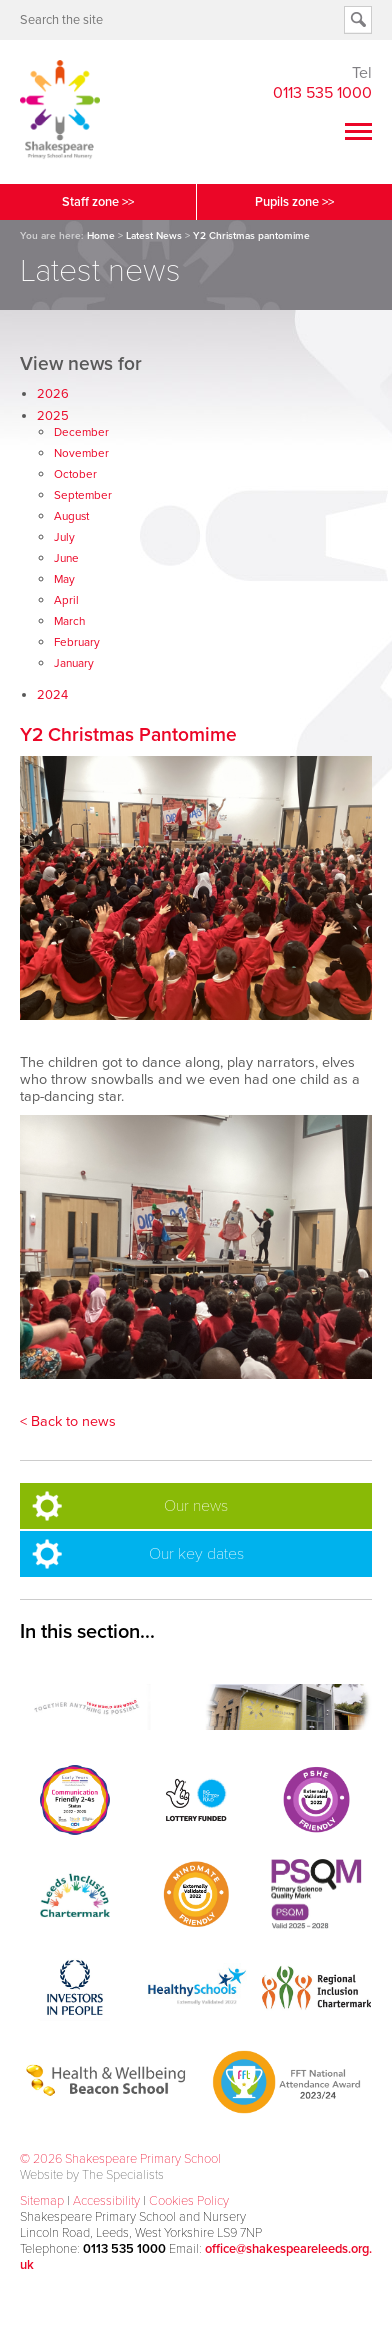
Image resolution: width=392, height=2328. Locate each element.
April (66, 600)
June (66, 558)
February (77, 642)
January (74, 663)
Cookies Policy (189, 2201)
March (69, 621)
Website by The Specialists (92, 2175)
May (64, 579)
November (81, 453)
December (81, 432)
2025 (53, 416)
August (71, 516)
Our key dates (196, 1554)
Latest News (154, 236)
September (83, 495)
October (75, 474)
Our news (196, 1506)
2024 (52, 695)
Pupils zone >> (294, 202)
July (64, 537)
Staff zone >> (98, 202)
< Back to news (68, 1421)
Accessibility (106, 2201)
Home (101, 236)
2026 (53, 394)
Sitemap (42, 2201)
